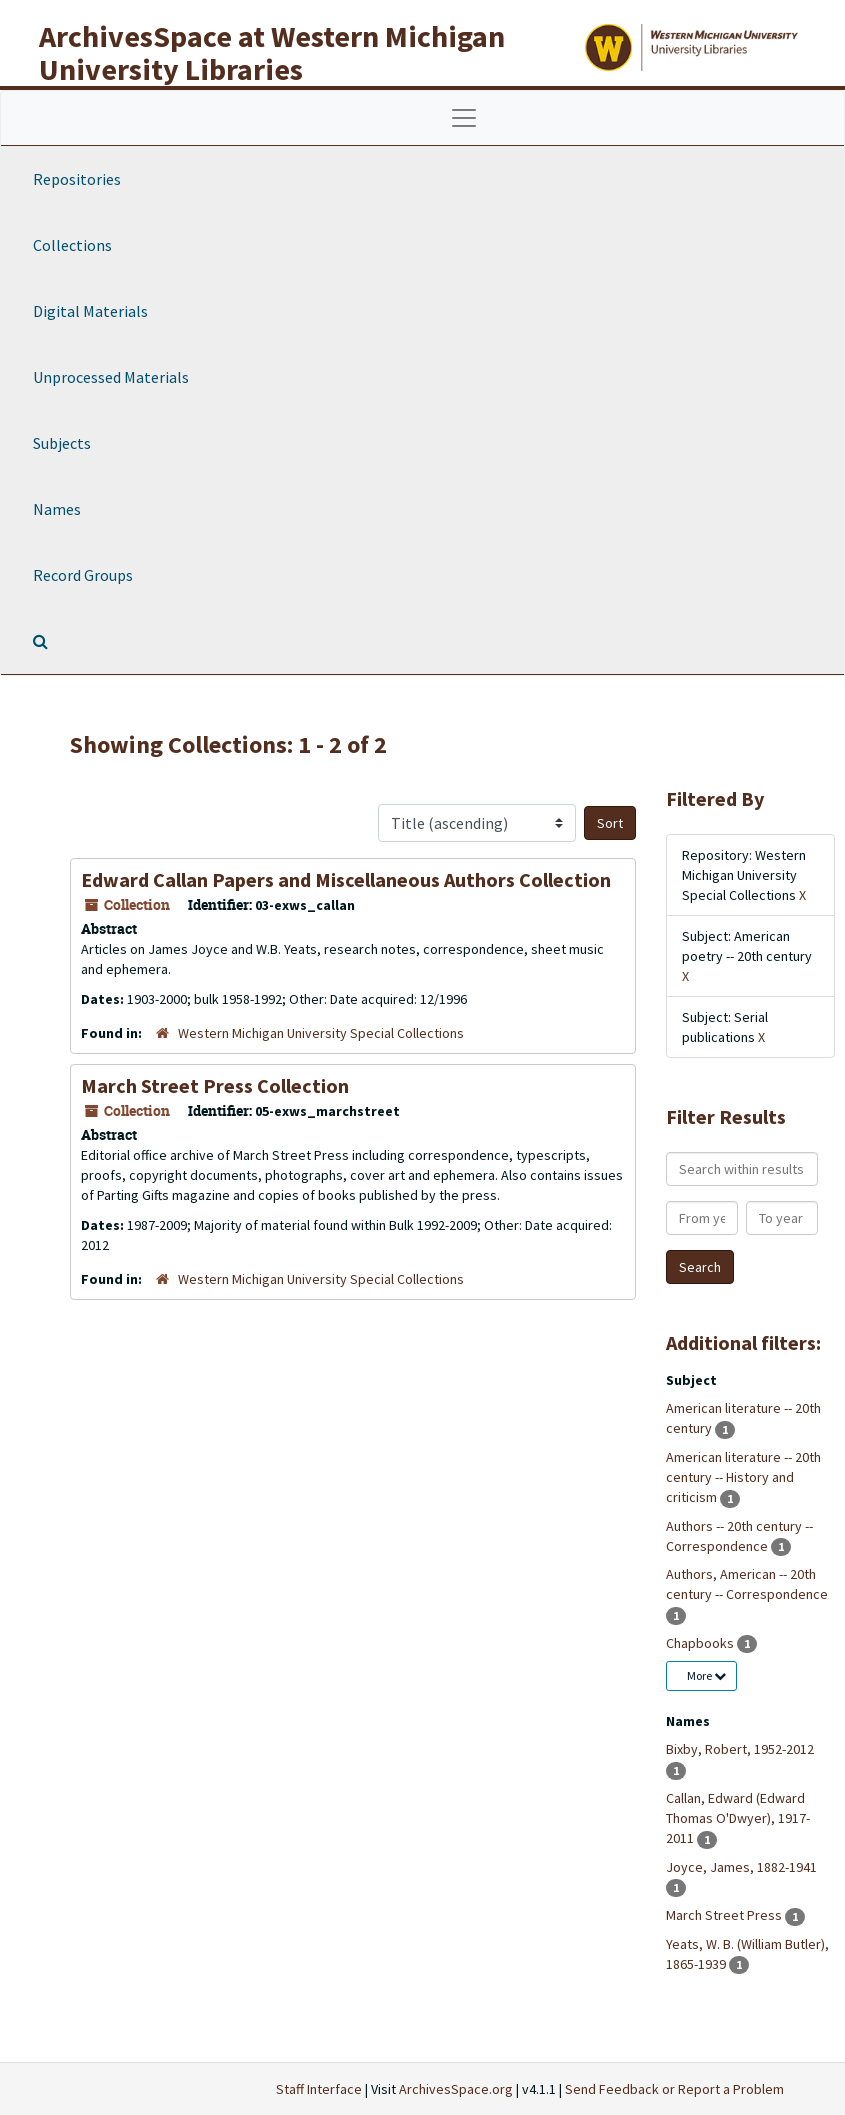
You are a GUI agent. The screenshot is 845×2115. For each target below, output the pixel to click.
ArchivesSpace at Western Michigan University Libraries (272, 52)
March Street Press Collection (215, 1085)
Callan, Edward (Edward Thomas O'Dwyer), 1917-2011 (738, 1818)
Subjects (62, 443)
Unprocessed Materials (111, 377)
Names (57, 509)
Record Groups (83, 575)
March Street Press (725, 1915)
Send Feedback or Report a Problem (674, 2089)
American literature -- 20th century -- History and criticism (743, 1477)
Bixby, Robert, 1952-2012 (740, 1749)
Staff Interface (319, 2089)
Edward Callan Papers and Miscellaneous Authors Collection (346, 879)
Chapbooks (701, 1643)
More (706, 1675)
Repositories (77, 179)
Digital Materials (90, 311)
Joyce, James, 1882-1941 (741, 1867)
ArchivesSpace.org (456, 2089)
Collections (72, 245)
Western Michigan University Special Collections (321, 1033)
